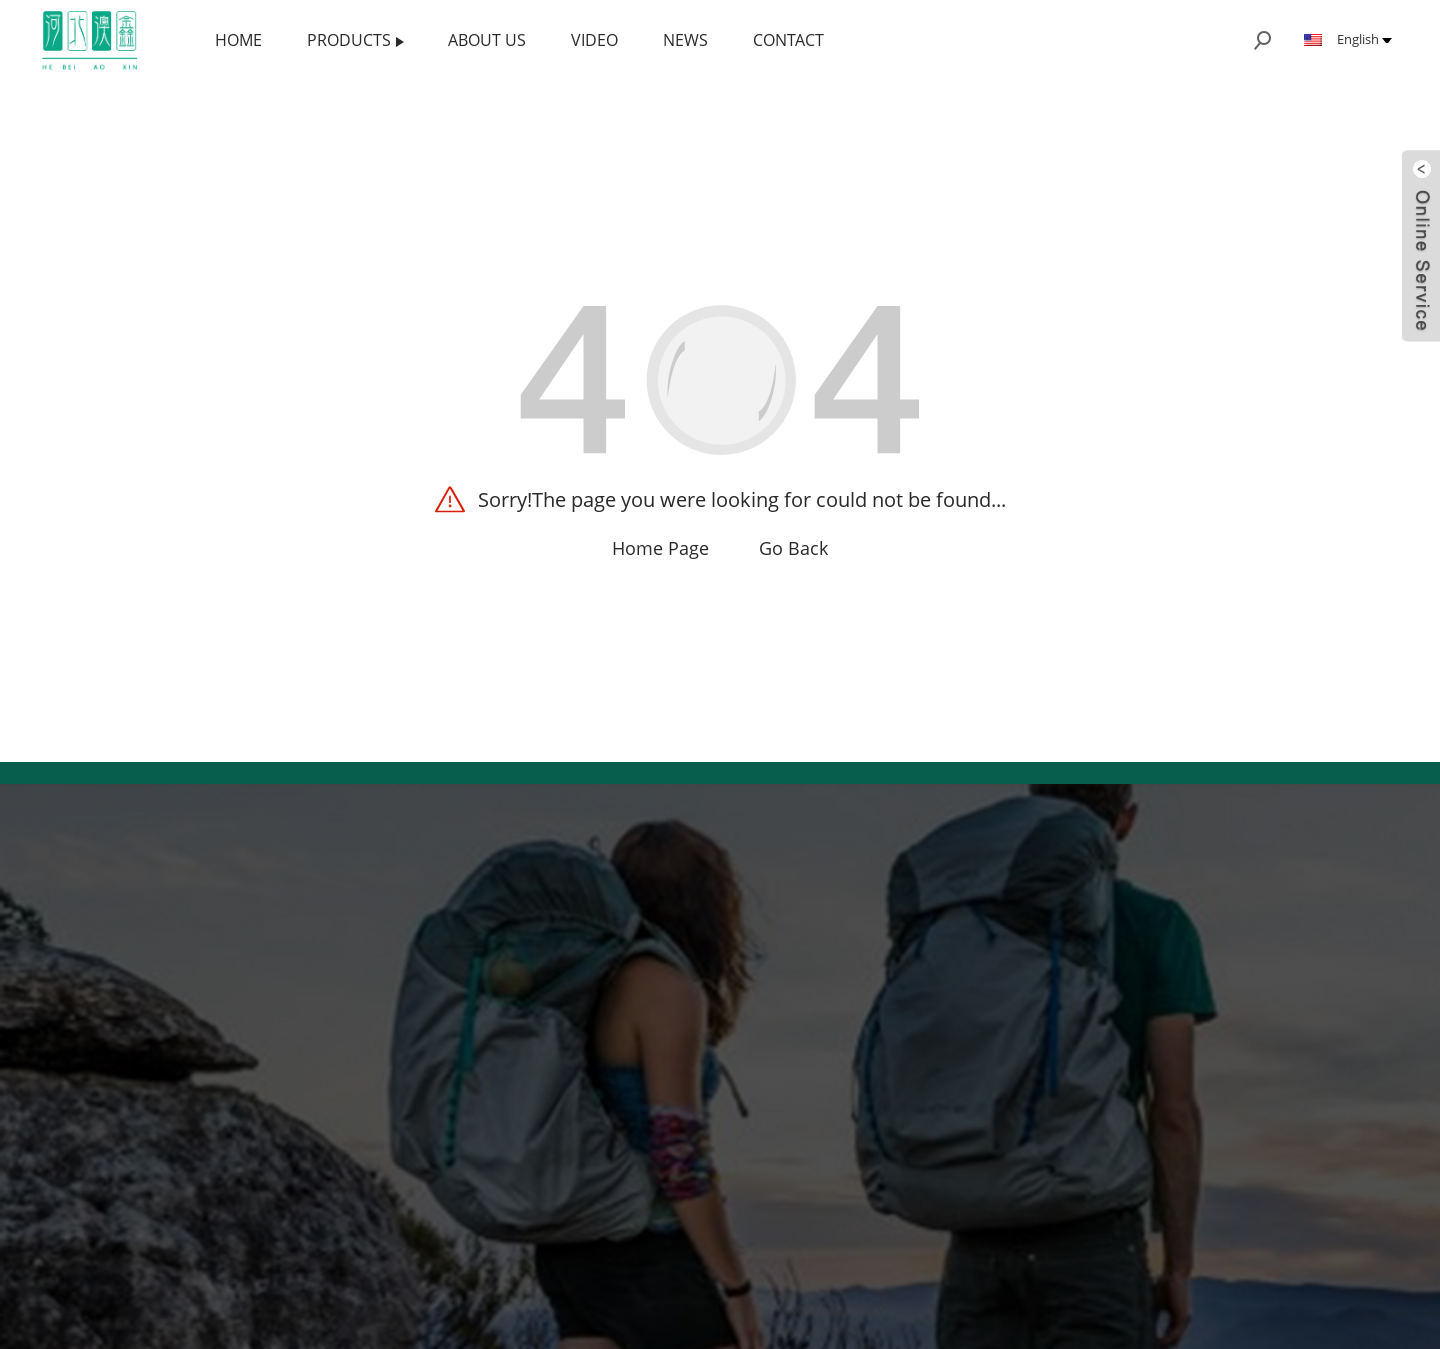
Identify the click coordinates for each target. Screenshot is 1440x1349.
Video (594, 40)
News (685, 40)
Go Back (793, 548)
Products (355, 40)
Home (238, 40)
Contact (788, 40)
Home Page (660, 548)
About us (487, 40)
